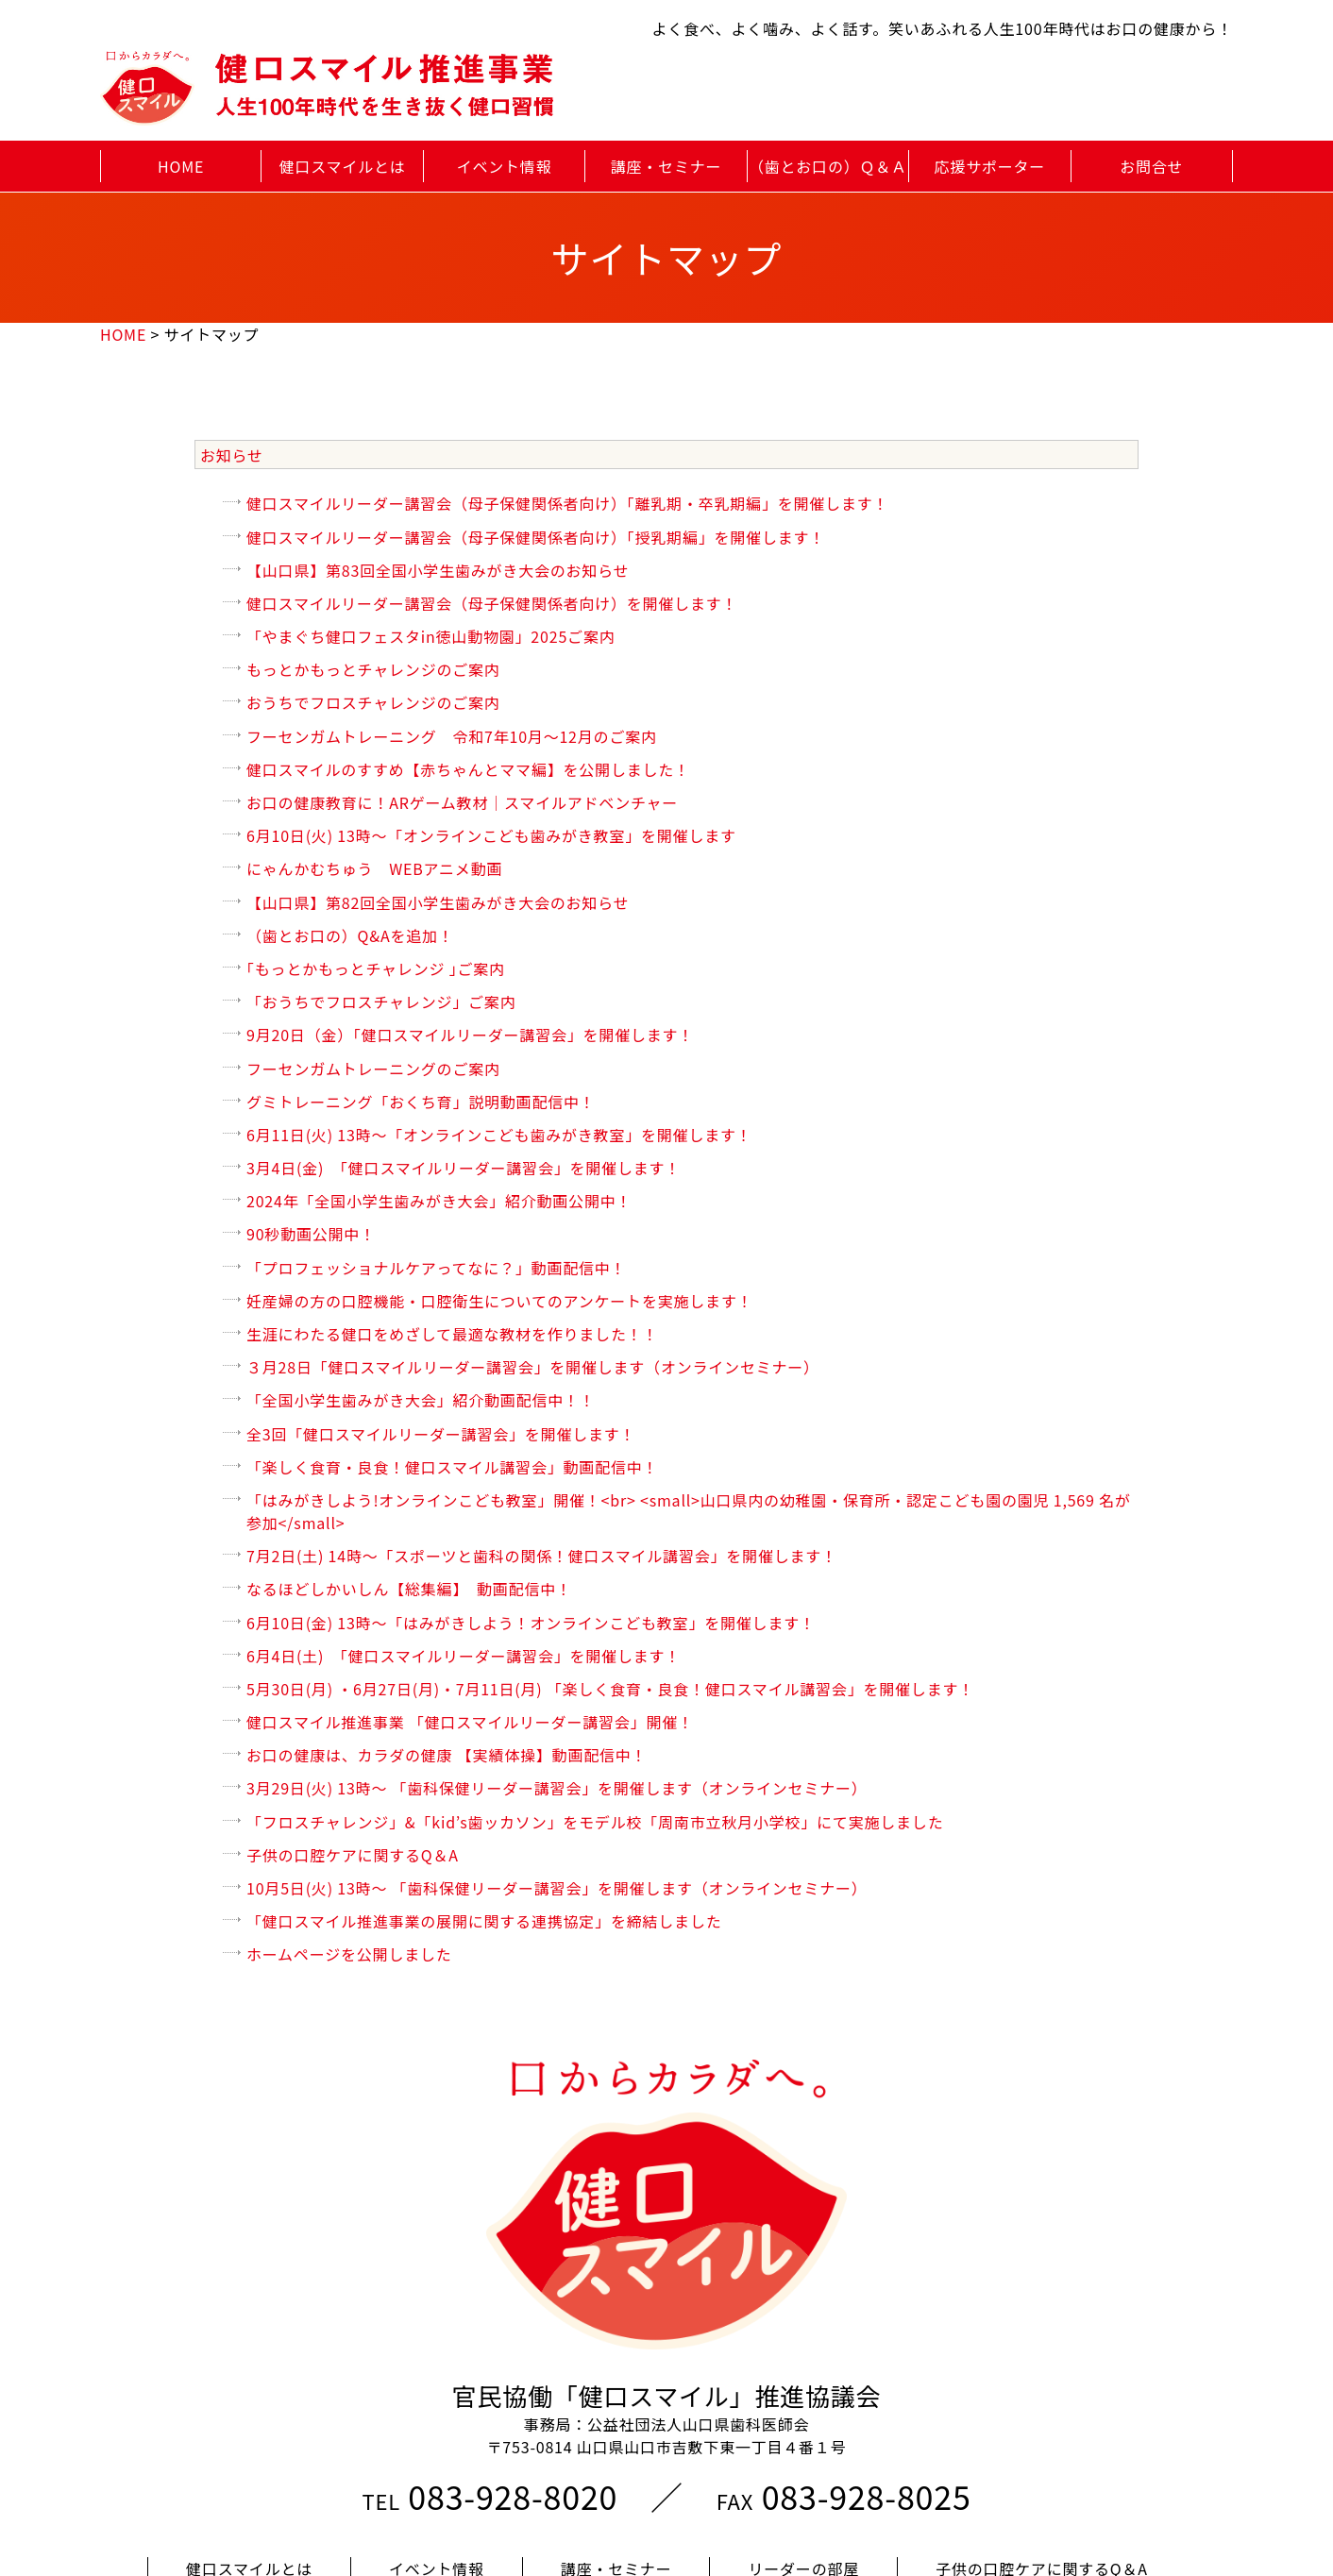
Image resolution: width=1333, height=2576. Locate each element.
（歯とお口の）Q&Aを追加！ (350, 935)
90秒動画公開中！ (327, 1233)
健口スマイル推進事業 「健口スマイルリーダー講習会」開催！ (470, 1721)
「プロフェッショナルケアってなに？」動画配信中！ (436, 1267)
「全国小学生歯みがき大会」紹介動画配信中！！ (421, 1400)
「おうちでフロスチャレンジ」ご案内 (380, 1001)
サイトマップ (759, 2471)
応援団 (316, 2471)
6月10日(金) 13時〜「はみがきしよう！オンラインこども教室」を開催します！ (531, 1622)
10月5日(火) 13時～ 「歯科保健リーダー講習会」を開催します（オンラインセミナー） (557, 1888)
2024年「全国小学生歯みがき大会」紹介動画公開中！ (439, 1200)
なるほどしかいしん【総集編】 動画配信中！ (409, 1588)
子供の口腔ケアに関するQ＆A (352, 1855)
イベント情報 (504, 166)
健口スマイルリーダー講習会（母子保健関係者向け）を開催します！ (491, 603)
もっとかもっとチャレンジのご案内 (373, 669)
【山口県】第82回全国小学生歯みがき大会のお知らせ (437, 902)
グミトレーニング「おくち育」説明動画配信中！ (421, 1101)
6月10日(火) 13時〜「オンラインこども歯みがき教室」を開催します (491, 835)
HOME (181, 166)
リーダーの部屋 (803, 2439)
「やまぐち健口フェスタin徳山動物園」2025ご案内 (430, 636)
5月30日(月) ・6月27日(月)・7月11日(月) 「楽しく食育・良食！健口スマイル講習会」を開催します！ (610, 1688)
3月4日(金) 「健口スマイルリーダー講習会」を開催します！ (463, 1167)
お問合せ (1151, 166)
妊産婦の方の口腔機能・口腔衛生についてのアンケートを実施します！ (499, 1300)
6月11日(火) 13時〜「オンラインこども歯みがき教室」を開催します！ (499, 1134)
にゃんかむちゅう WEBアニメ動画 (374, 868)
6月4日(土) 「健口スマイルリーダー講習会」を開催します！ (463, 1655)
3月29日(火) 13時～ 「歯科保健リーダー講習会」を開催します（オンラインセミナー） (557, 1787)
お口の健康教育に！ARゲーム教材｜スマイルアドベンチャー (462, 802)
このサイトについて (667, 2503)
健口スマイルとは (342, 166)
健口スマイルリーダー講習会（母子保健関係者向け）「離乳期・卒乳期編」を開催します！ (567, 503)
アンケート (455, 2471)
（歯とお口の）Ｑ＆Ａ (828, 166)
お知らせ (231, 455)
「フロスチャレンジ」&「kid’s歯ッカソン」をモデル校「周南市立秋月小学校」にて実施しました (594, 1821)
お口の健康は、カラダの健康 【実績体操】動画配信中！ (446, 1754)
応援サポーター (990, 166)
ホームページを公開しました (349, 1954)
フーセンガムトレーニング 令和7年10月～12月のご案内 (451, 736)
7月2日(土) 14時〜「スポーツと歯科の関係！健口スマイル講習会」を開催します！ (541, 1555)
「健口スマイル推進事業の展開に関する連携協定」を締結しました (484, 1921)
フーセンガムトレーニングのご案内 (373, 1068)
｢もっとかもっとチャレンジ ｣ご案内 (375, 968)
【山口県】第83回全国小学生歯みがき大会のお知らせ (437, 570)
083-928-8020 (512, 2367)
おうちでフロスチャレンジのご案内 (373, 702)
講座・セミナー (666, 166)
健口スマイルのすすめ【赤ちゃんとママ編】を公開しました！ (468, 769)
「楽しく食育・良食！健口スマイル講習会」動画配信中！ (452, 1467)
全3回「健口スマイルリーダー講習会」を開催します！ (440, 1434)
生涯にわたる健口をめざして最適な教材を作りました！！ (452, 1333)
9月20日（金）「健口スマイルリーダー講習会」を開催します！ (470, 1034)
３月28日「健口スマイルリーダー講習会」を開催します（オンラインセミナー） (532, 1366)
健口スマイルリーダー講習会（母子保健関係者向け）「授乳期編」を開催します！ (535, 537)
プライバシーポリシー (963, 2471)
